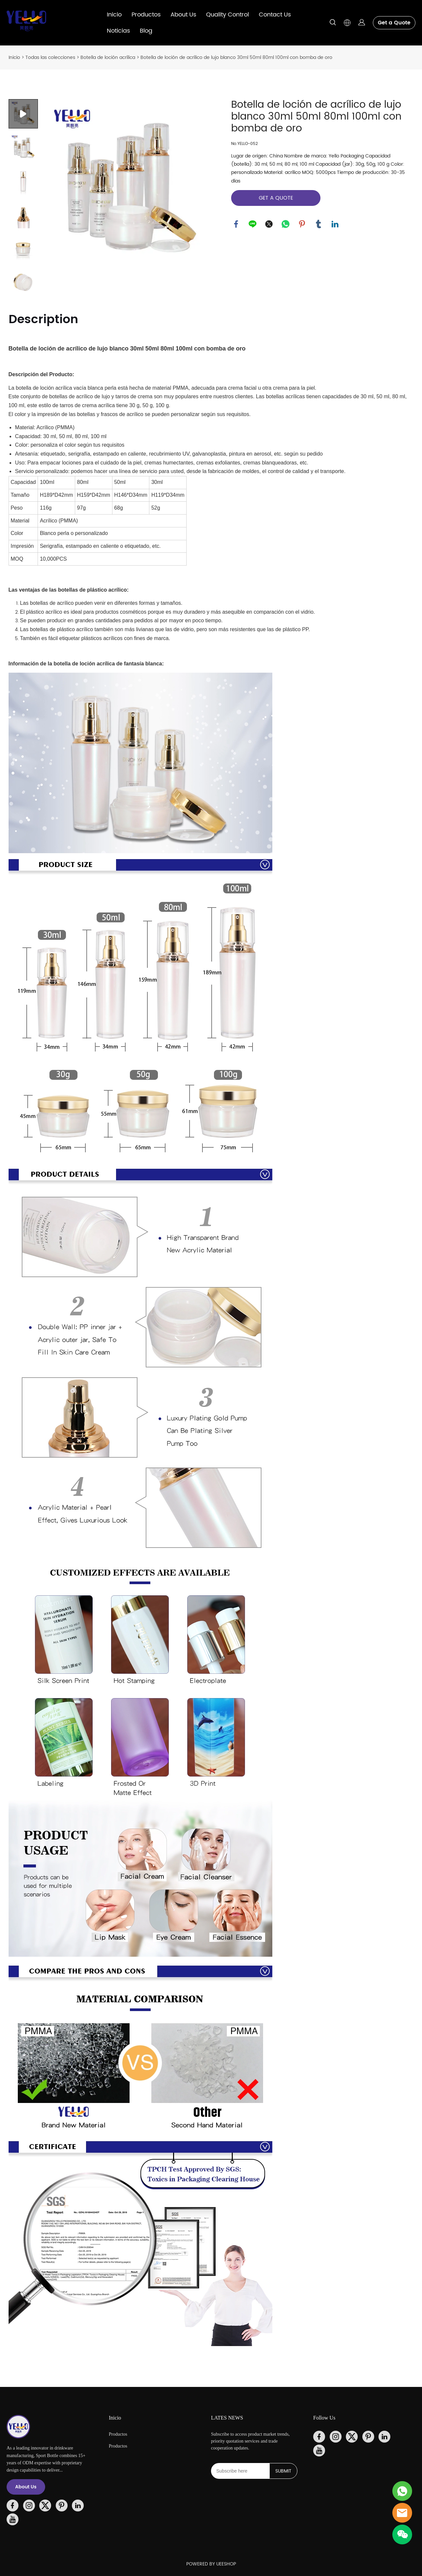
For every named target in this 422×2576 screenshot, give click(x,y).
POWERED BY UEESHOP (211, 2564)
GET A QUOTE (276, 198)
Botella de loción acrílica (107, 57)
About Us (183, 14)
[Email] (240, 2471)
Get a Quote (394, 22)
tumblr (318, 224)
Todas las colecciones (50, 57)
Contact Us (275, 14)
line (252, 224)
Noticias (118, 31)
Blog (146, 31)
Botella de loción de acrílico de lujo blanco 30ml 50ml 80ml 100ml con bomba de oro (236, 57)
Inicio (114, 14)
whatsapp (285, 224)
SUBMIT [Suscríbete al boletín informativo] (283, 2471)
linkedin (335, 224)
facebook (236, 224)
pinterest (302, 224)
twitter (269, 224)
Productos (146, 14)
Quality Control (227, 14)
